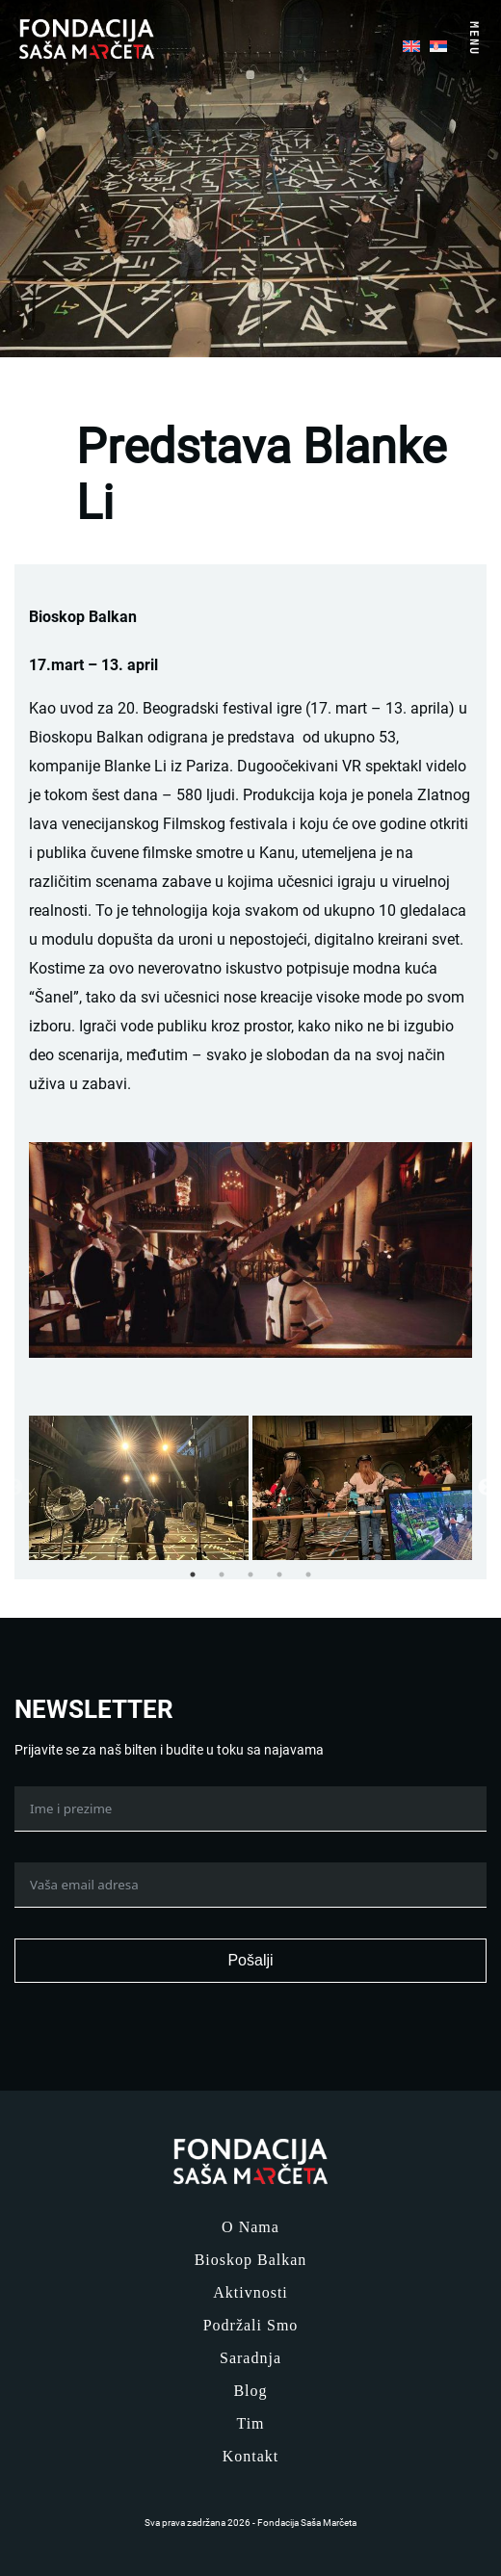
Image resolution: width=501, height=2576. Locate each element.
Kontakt (251, 2456)
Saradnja (250, 2358)
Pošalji (250, 1960)
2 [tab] (221, 1574)
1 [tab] (192, 1574)
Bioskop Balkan (251, 2259)
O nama (250, 2227)
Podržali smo (251, 2325)
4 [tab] (279, 1574)
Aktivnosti (250, 2292)
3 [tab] (250, 1574)
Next (486, 1487)
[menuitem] (411, 44)
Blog (250, 2390)
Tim (250, 2423)
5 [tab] (308, 1574)
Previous (14, 1487)
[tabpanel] (139, 1488)
